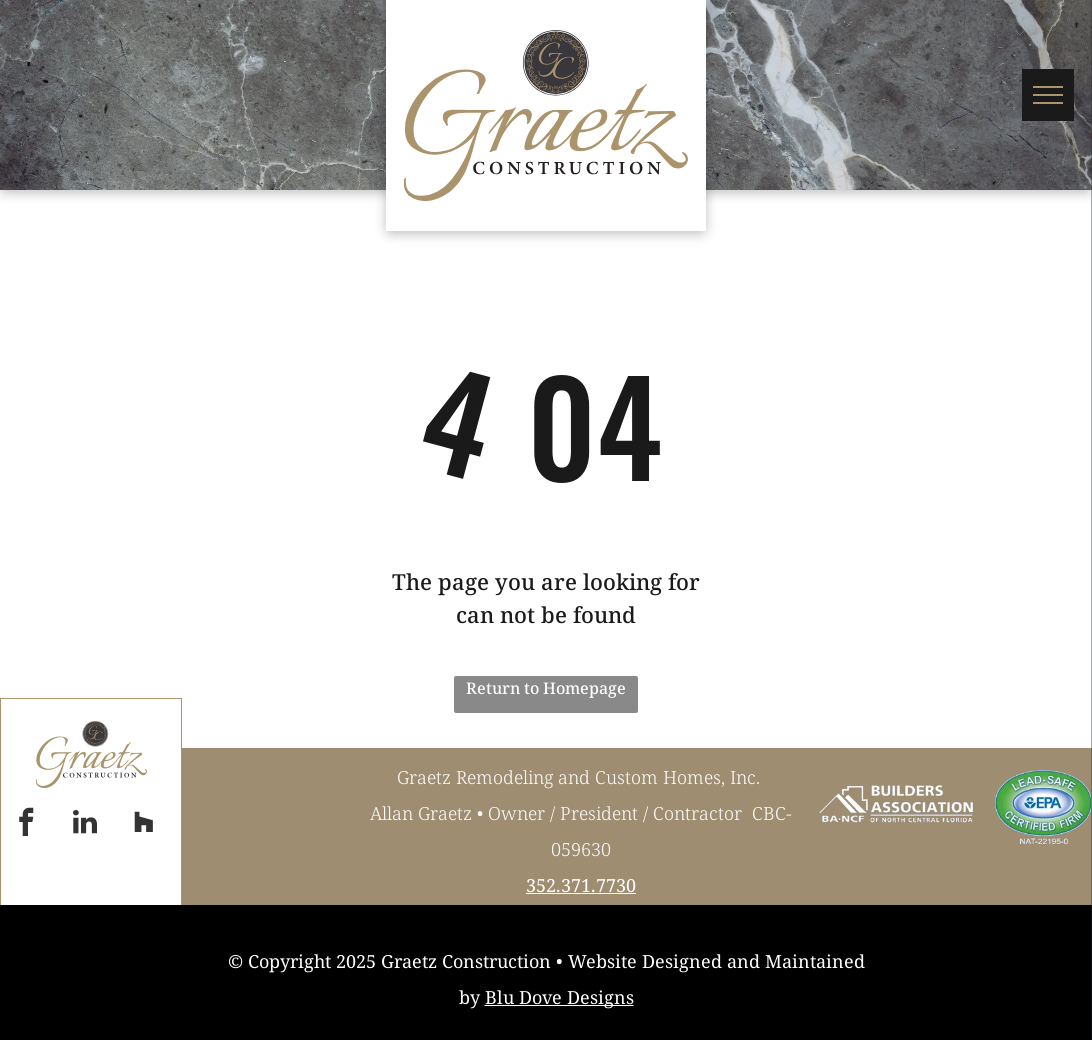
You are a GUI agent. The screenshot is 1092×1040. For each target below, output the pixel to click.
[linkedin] (85, 824)
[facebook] (26, 824)
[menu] (1048, 95)
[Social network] (144, 824)
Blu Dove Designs (559, 997)
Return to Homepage (546, 688)
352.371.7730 (581, 885)
